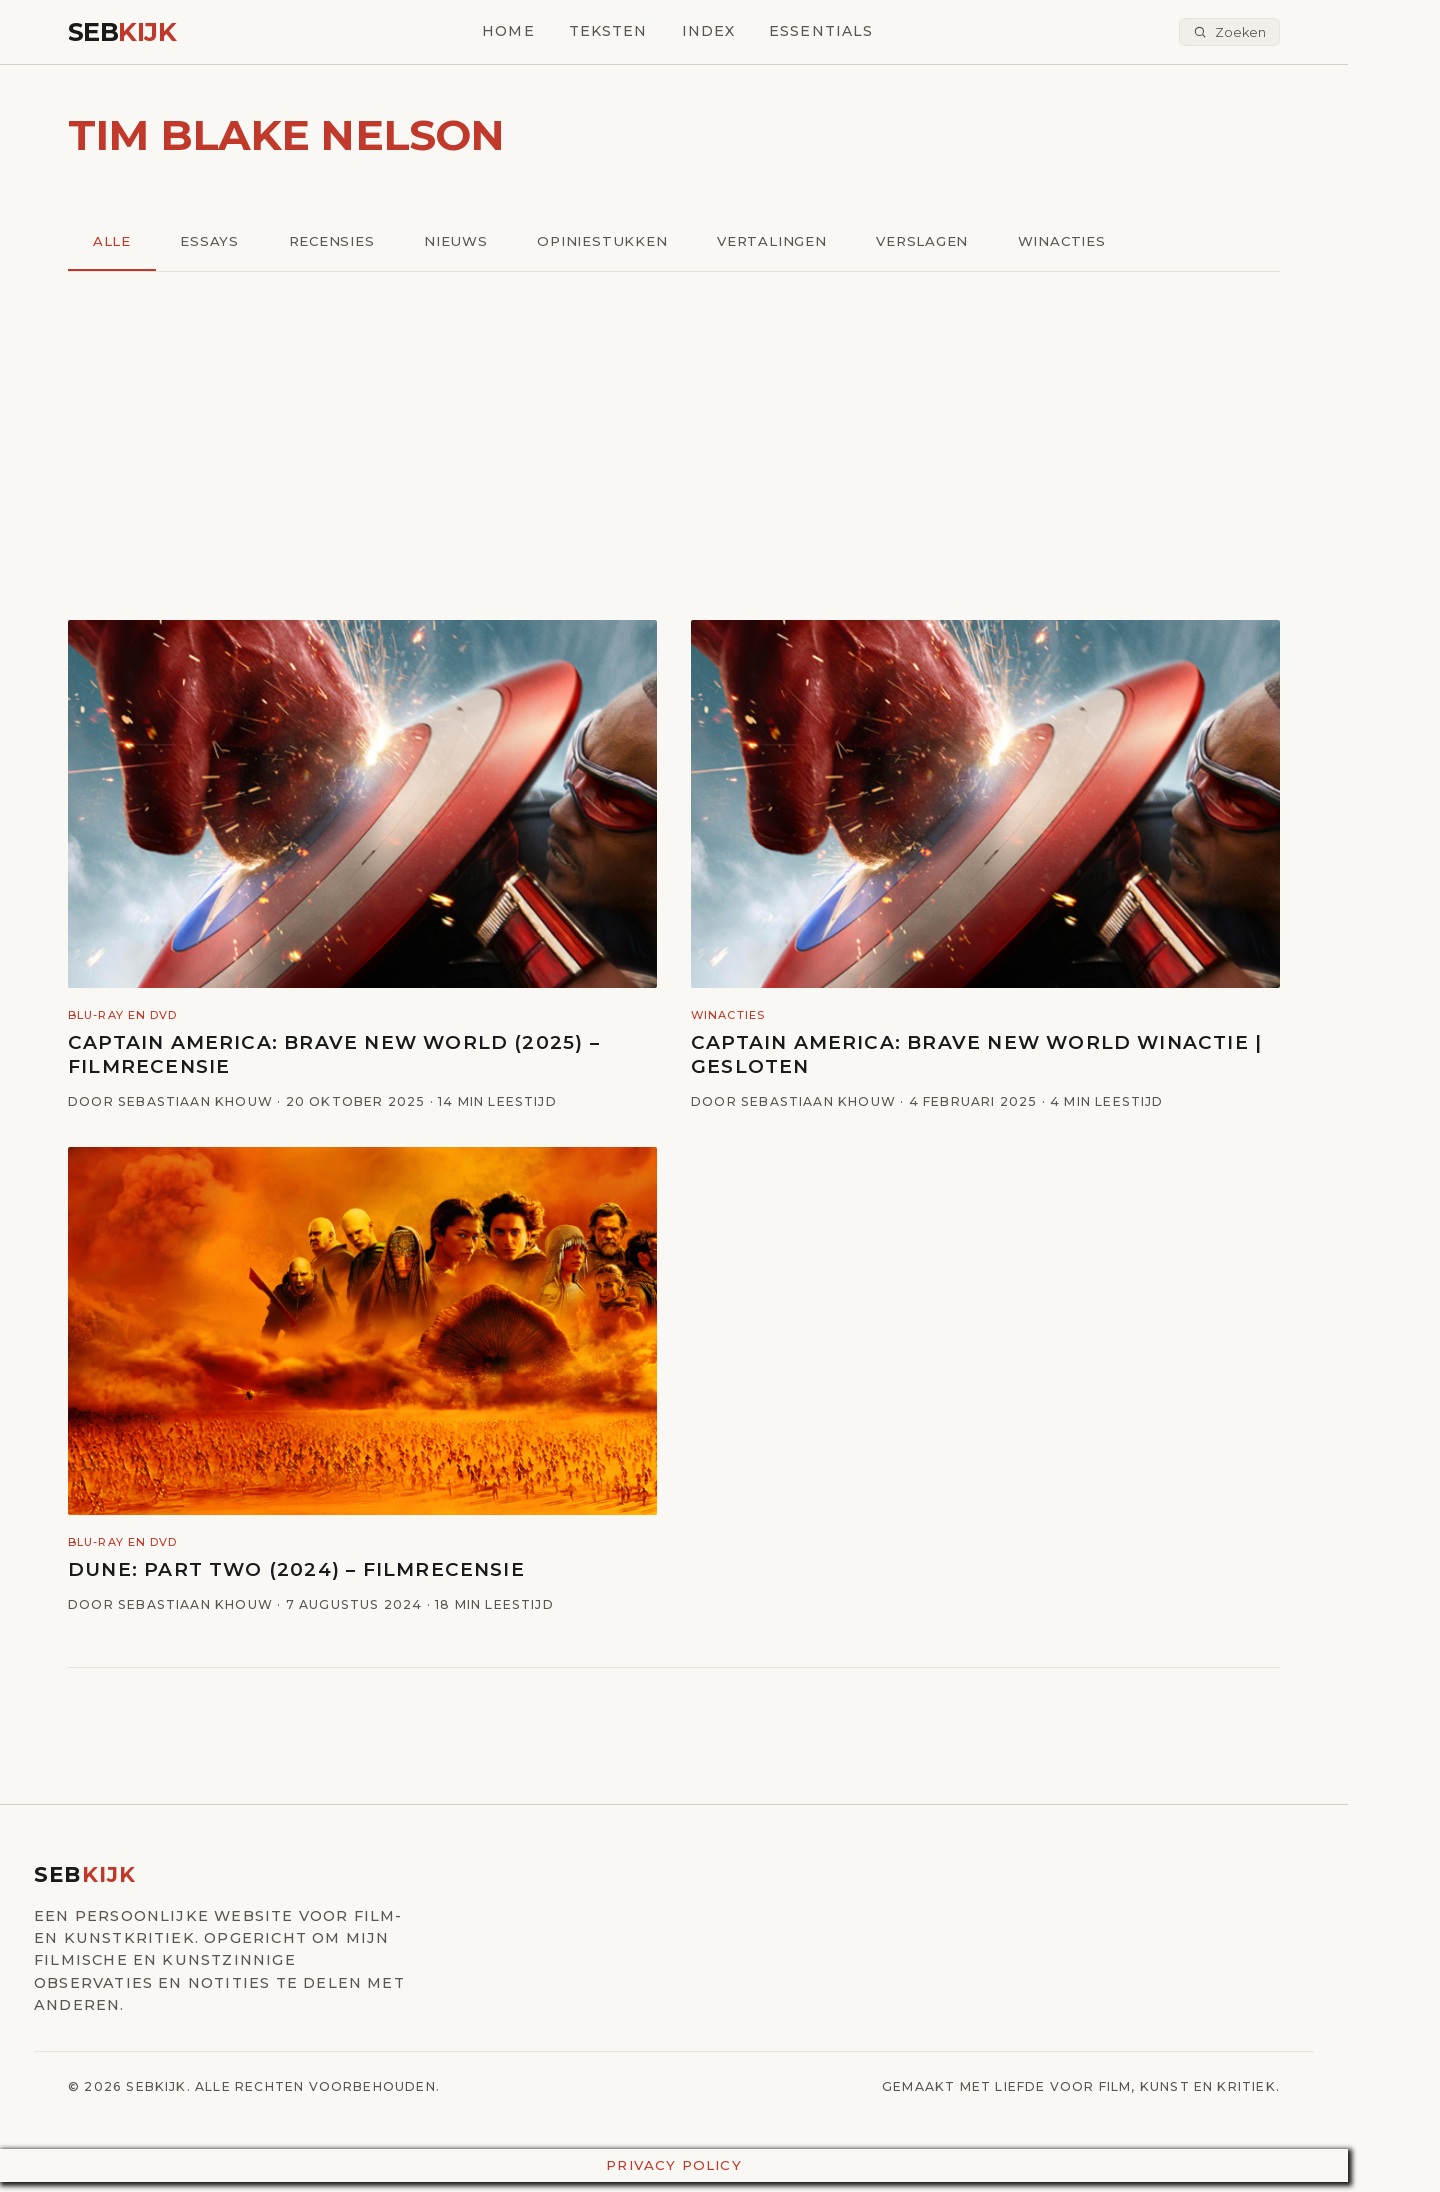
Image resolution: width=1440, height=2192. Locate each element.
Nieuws (464, 242)
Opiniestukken (614, 242)
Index (709, 31)
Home (508, 31)
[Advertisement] (674, 448)
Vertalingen (788, 242)
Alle (113, 242)
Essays (212, 242)
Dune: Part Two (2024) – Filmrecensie (296, 1571)
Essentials (821, 31)
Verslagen (941, 242)
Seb (122, 31)
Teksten (608, 31)
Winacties (1084, 242)
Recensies (337, 242)
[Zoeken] (1229, 32)
